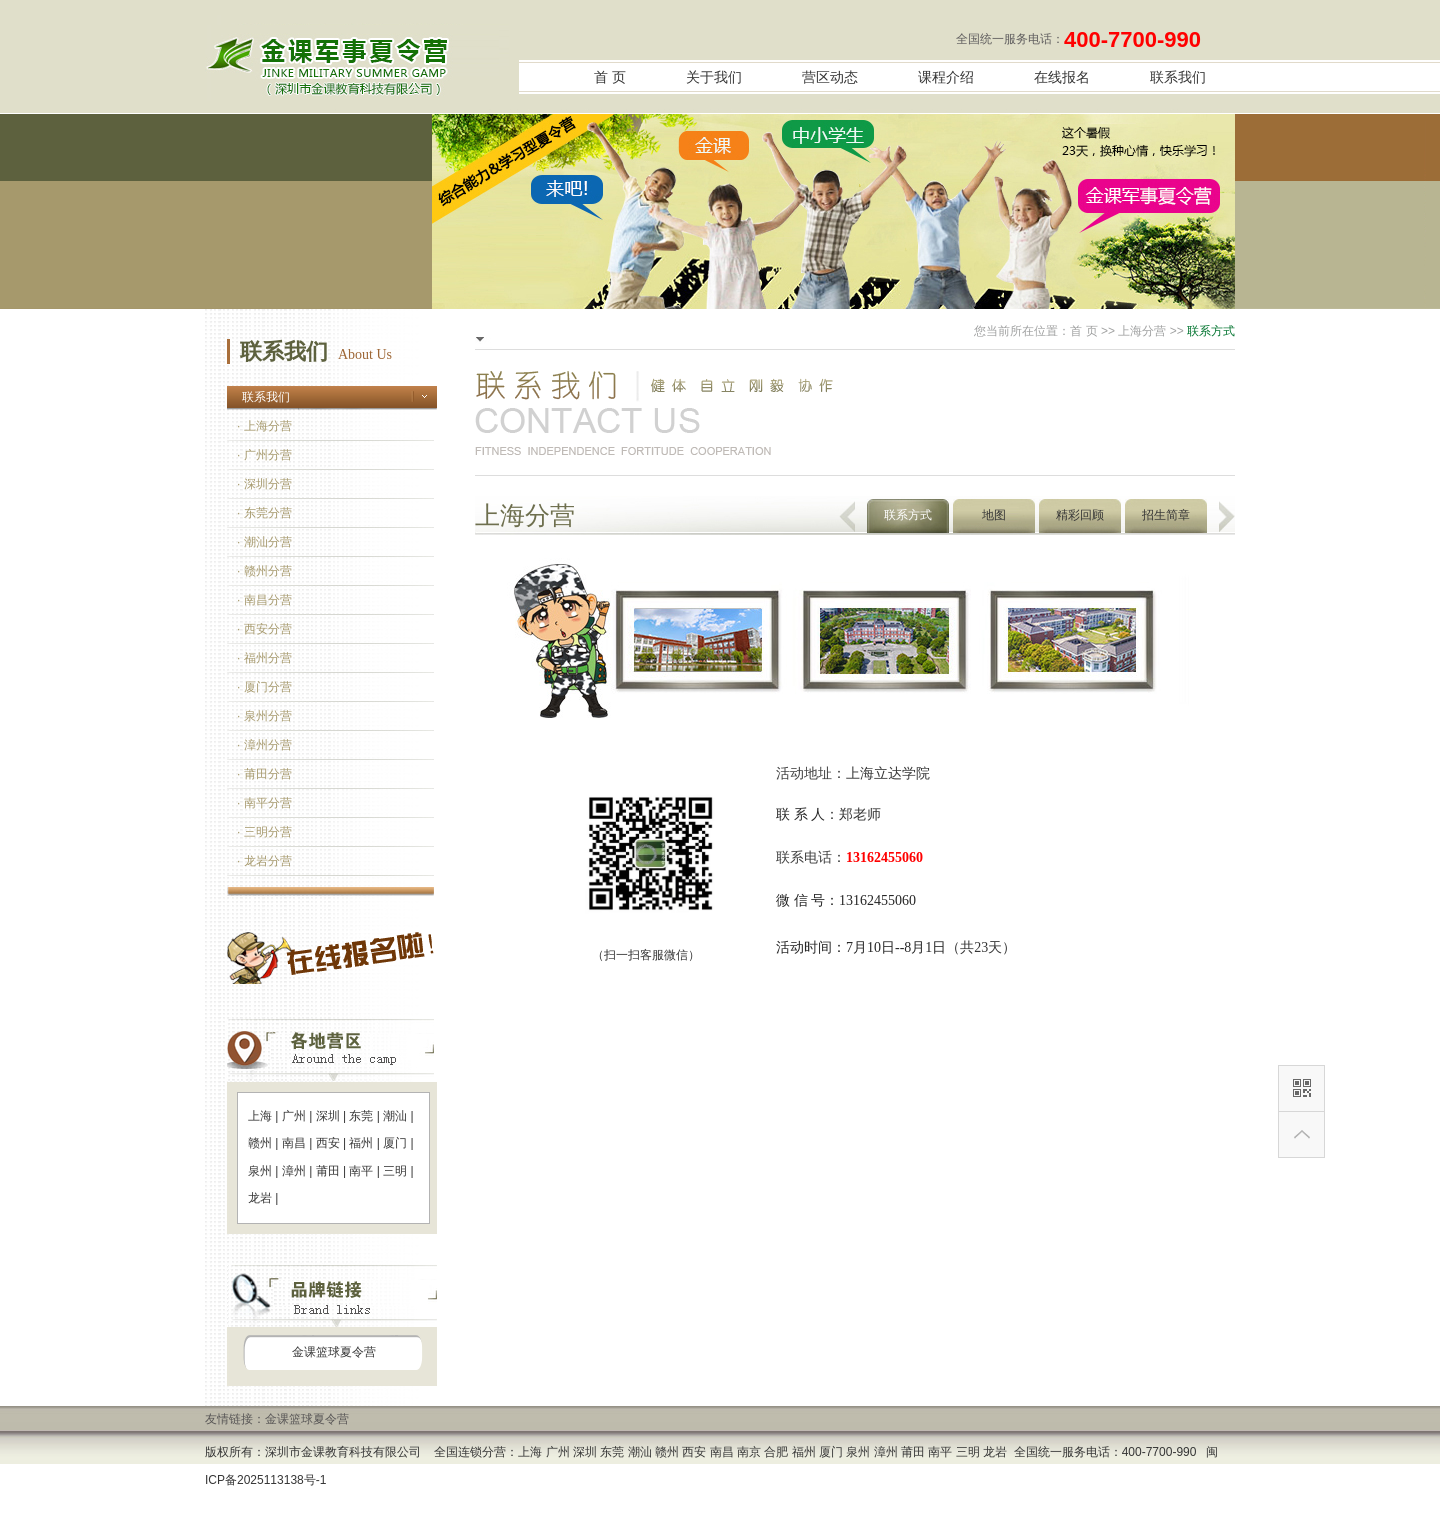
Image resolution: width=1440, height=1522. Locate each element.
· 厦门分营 (264, 687)
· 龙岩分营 (264, 861)
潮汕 (395, 1116)
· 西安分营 (264, 629)
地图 (994, 515)
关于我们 (714, 77)
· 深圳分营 (264, 484)
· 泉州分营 (264, 716)
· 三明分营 (264, 832)
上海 (260, 1116)
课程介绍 (946, 77)
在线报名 (1062, 77)
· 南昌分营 (264, 600)
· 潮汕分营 (264, 542)
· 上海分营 (264, 426)
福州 (361, 1143)
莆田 (328, 1171)
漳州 (294, 1171)
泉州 (260, 1171)
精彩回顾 (1080, 515)
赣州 (260, 1143)
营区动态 (830, 77)
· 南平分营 (264, 803)
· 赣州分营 (264, 571)
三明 (395, 1171)
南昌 (294, 1143)
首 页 (610, 77)
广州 (294, 1116)
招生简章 (1166, 515)
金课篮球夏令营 (334, 1352)
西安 (328, 1143)
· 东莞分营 (264, 513)
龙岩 (260, 1198)
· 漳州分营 (264, 745)
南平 (361, 1171)
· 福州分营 (264, 658)
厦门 (395, 1143)
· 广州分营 (264, 455)
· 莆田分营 (264, 774)
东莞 (361, 1116)
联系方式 (908, 515)
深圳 (328, 1116)
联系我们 (1178, 77)
